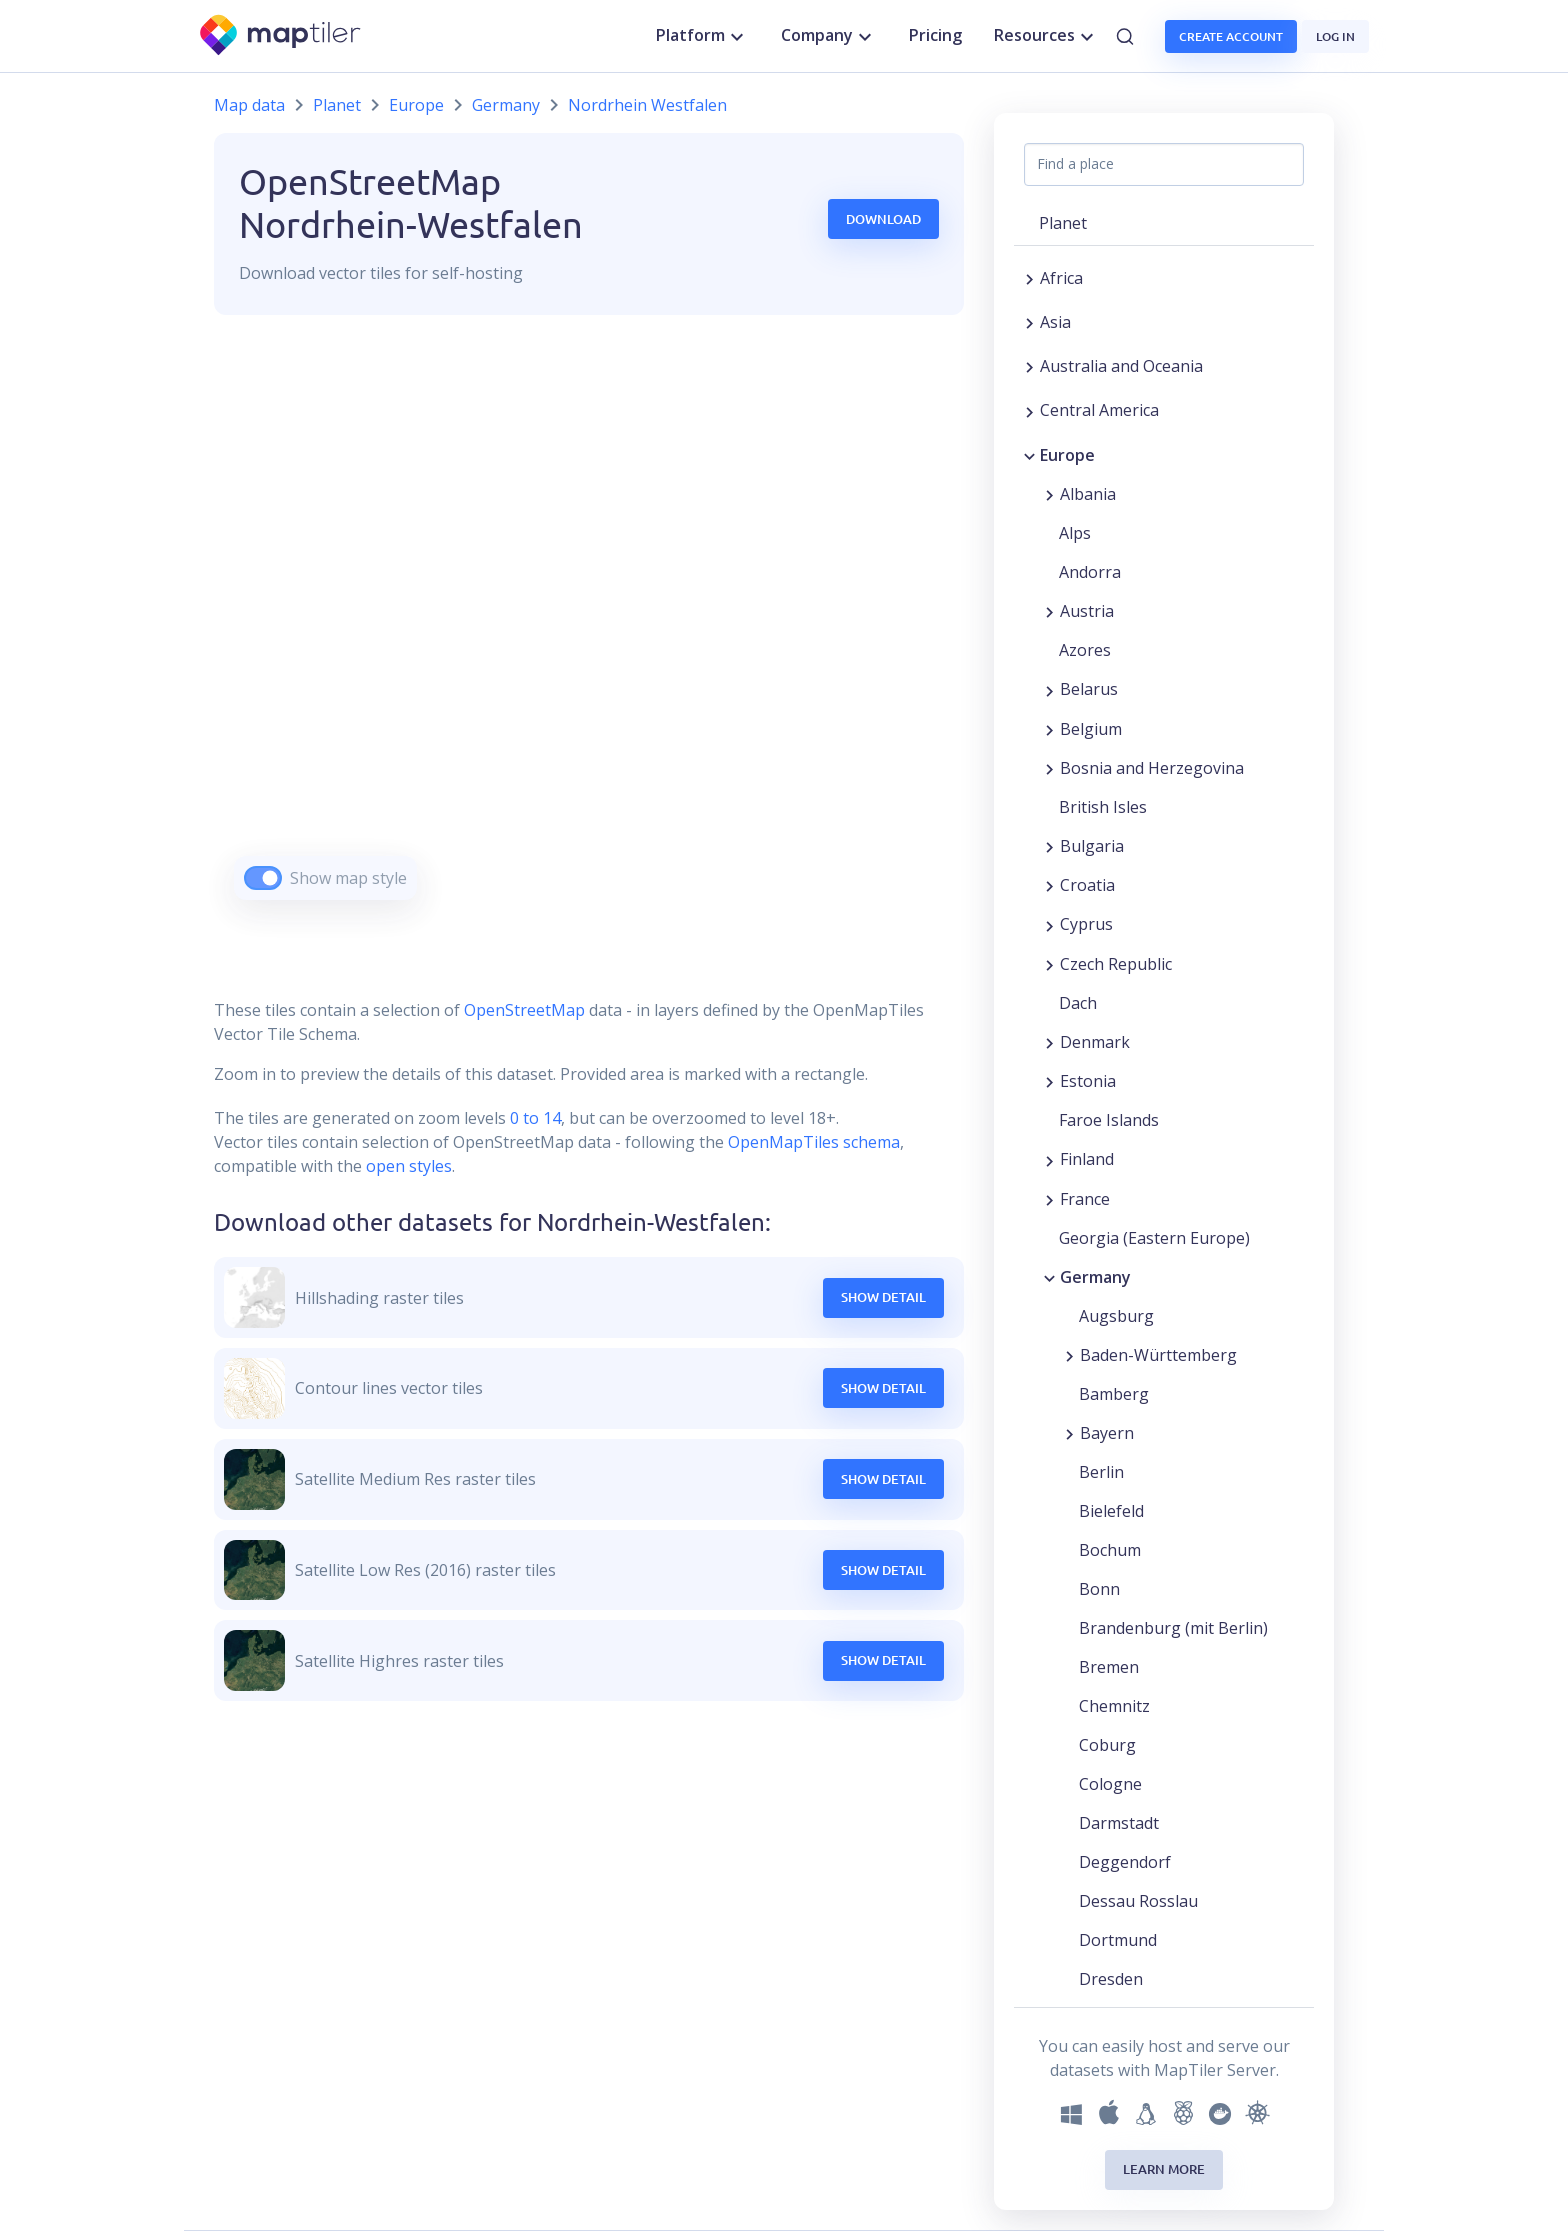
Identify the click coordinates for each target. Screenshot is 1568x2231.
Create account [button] (1231, 36)
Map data (249, 105)
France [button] (1085, 1199)
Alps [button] (1075, 533)
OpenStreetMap (524, 1010)
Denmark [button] (1095, 1042)
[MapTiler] (281, 36)
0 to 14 (533, 1118)
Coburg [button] (1107, 1745)
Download (883, 219)
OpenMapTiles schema (814, 1142)
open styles (409, 1166)
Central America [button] (1099, 410)
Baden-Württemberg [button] (1158, 1355)
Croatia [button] (1087, 885)
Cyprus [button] (1086, 924)
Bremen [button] (1109, 1667)
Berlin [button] (1101, 1472)
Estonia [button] (1088, 1081)
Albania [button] (1088, 494)
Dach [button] (1078, 1003)
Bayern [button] (1107, 1433)
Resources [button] (1046, 36)
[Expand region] (1029, 278)
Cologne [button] (1110, 1784)
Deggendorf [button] (1125, 1862)
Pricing (935, 35)
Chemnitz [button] (1114, 1706)
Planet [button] (1063, 223)
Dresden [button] (1111, 1979)
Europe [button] (1067, 455)
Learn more (1164, 2169)
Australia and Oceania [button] (1121, 366)
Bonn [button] (1099, 1589)
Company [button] (829, 36)
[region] (589, 632)
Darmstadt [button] (1119, 1823)
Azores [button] (1085, 650)
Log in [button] (1335, 36)
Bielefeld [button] (1111, 1511)
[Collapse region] (1029, 455)
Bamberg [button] (1114, 1394)
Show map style (348, 878)
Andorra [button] (1090, 572)
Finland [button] (1087, 1159)
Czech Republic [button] (1116, 964)
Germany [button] (1095, 1277)
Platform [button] (702, 36)
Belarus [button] (1089, 689)
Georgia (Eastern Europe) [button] (1154, 1238)
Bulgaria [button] (1092, 846)
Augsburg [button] (1116, 1316)
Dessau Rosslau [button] (1138, 1901)
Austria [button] (1087, 611)
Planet (337, 105)
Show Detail (883, 1297)
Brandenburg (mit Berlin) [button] (1173, 1628)
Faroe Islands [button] (1109, 1120)
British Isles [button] (1103, 807)
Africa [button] (1061, 278)
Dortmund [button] (1118, 1940)
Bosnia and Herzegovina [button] (1152, 768)
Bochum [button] (1110, 1550)
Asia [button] (1055, 322)
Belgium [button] (1091, 729)
